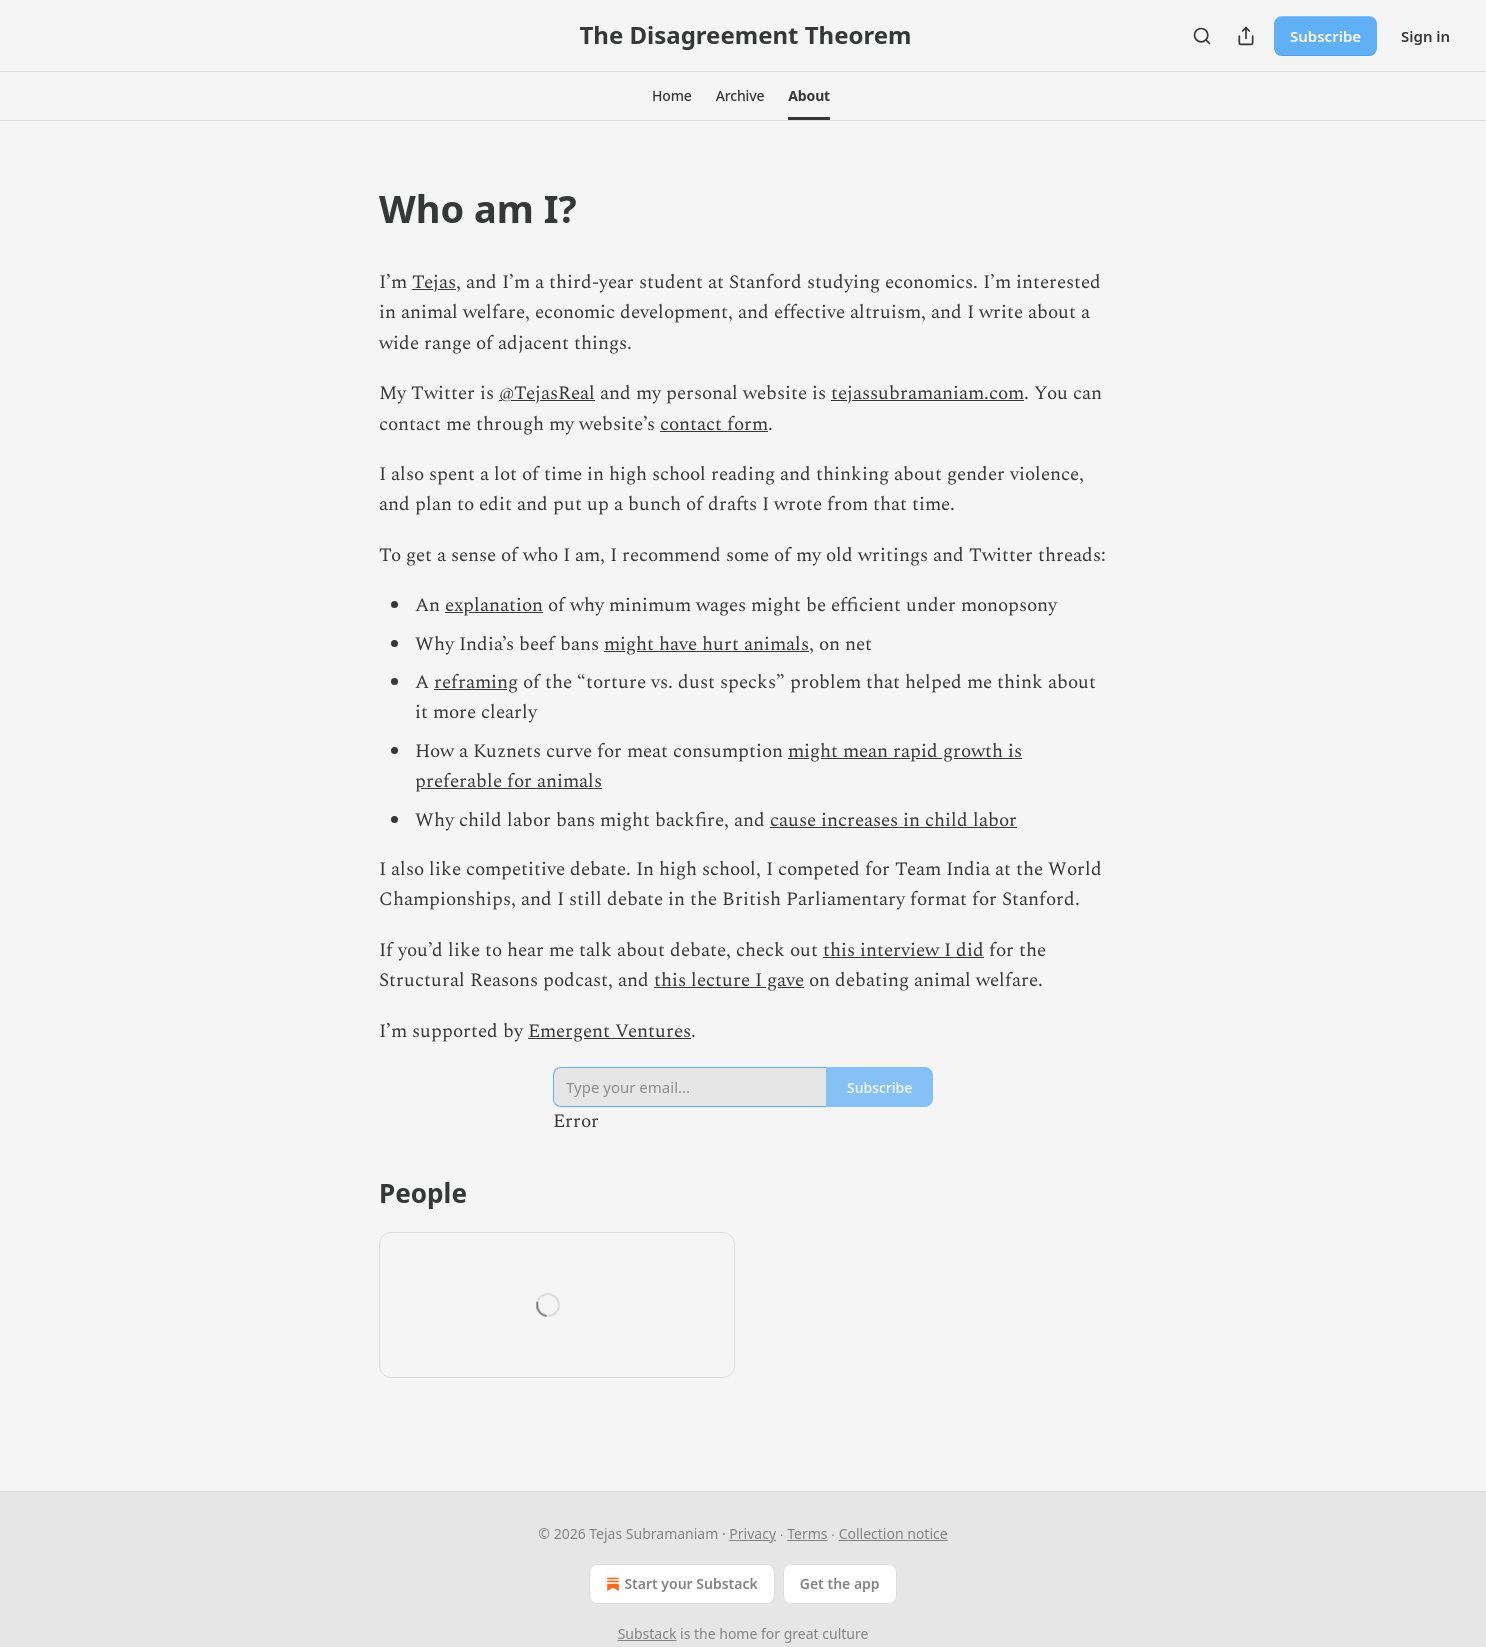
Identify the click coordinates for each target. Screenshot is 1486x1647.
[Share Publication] (1246, 36)
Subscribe (1325, 36)
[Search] (1202, 36)
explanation (494, 605)
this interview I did (903, 950)
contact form (714, 424)
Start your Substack (679, 1584)
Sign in (1425, 36)
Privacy (752, 1533)
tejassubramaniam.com (927, 393)
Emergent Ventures (609, 1031)
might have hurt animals (706, 644)
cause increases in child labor (893, 820)
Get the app (840, 1583)
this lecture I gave (729, 980)
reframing (476, 682)
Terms (807, 1533)
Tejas (434, 282)
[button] (672, 96)
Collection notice (893, 1533)
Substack (647, 1633)
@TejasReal (547, 393)
